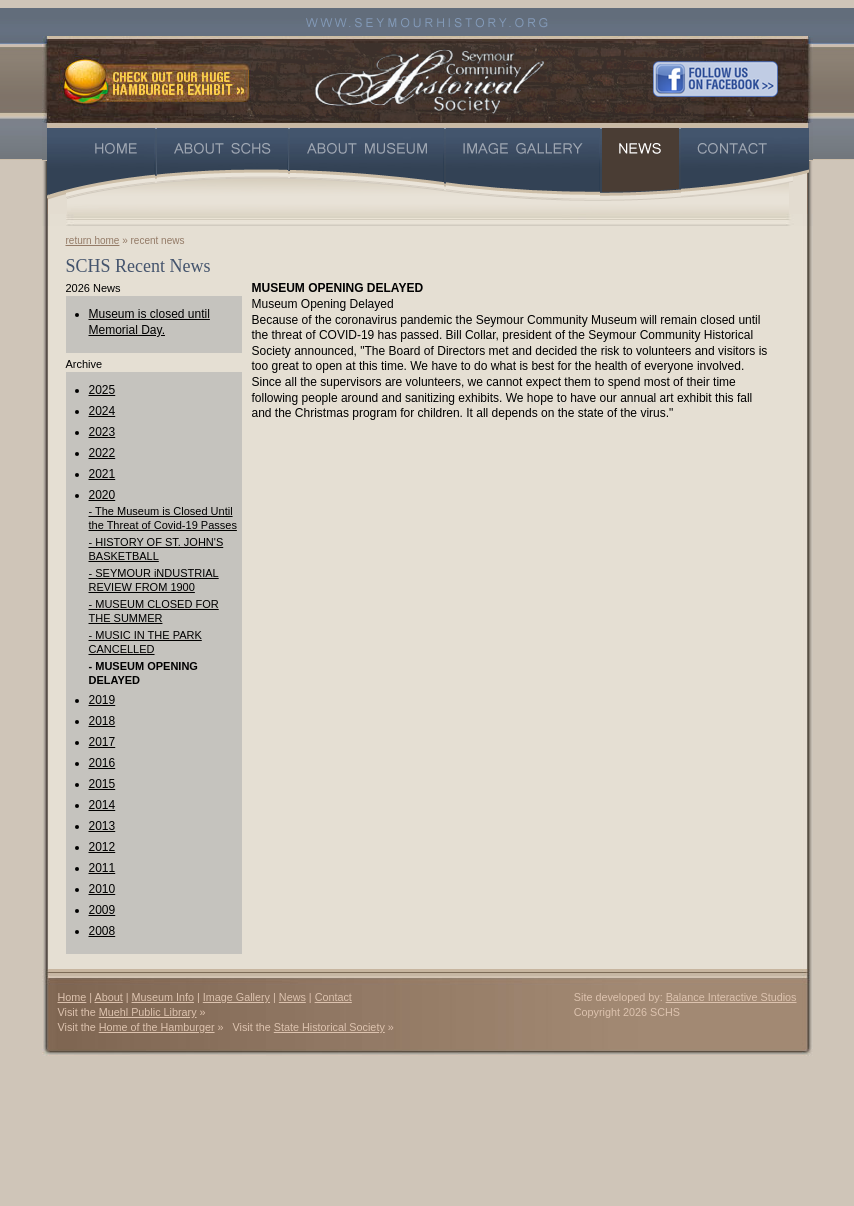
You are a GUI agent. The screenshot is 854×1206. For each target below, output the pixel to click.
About (109, 997)
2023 (102, 432)
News (292, 997)
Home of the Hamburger (157, 1027)
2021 (102, 474)
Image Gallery (236, 997)
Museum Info (163, 997)
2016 (102, 763)
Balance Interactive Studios (731, 997)
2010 (102, 889)
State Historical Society (329, 1027)
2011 (102, 868)
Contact (333, 997)
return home (93, 240)
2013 (102, 826)
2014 (102, 805)
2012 (102, 847)
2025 (102, 390)
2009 (102, 910)
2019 (102, 700)
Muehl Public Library (148, 1012)
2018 (102, 721)
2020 (102, 495)
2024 (102, 411)
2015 (102, 784)
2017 (102, 742)
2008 (102, 931)
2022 (102, 453)
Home (72, 997)
